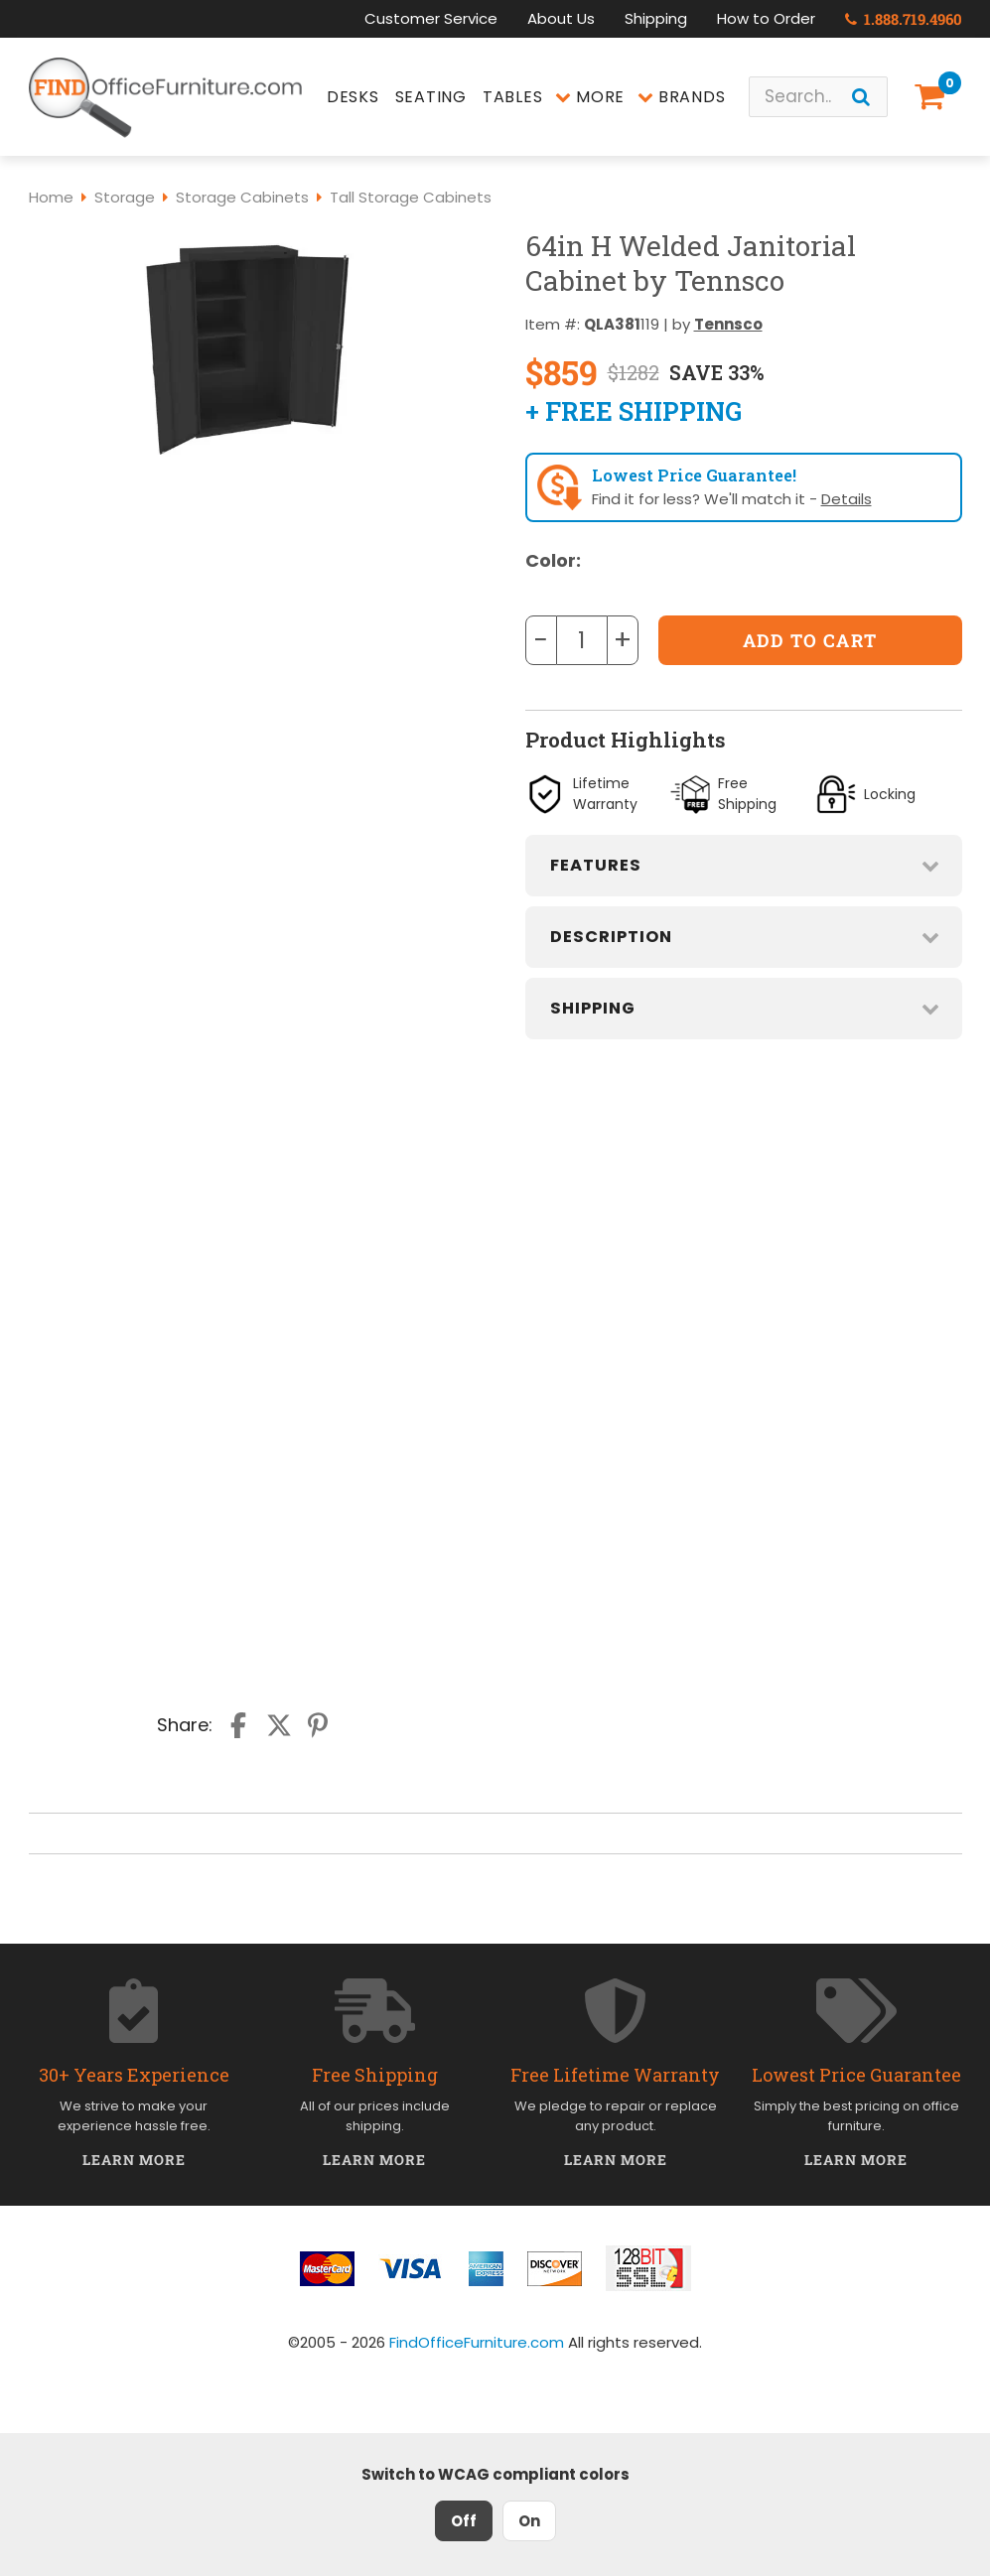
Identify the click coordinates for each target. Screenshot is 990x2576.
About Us (561, 18)
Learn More (134, 2159)
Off (464, 2520)
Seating (431, 96)
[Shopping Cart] (933, 97)
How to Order (766, 18)
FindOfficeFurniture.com (476, 2342)
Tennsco (728, 324)
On (529, 2520)
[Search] (861, 96)
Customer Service (430, 18)
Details (846, 498)
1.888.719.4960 (903, 19)
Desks (353, 96)
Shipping (656, 18)
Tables (513, 96)
